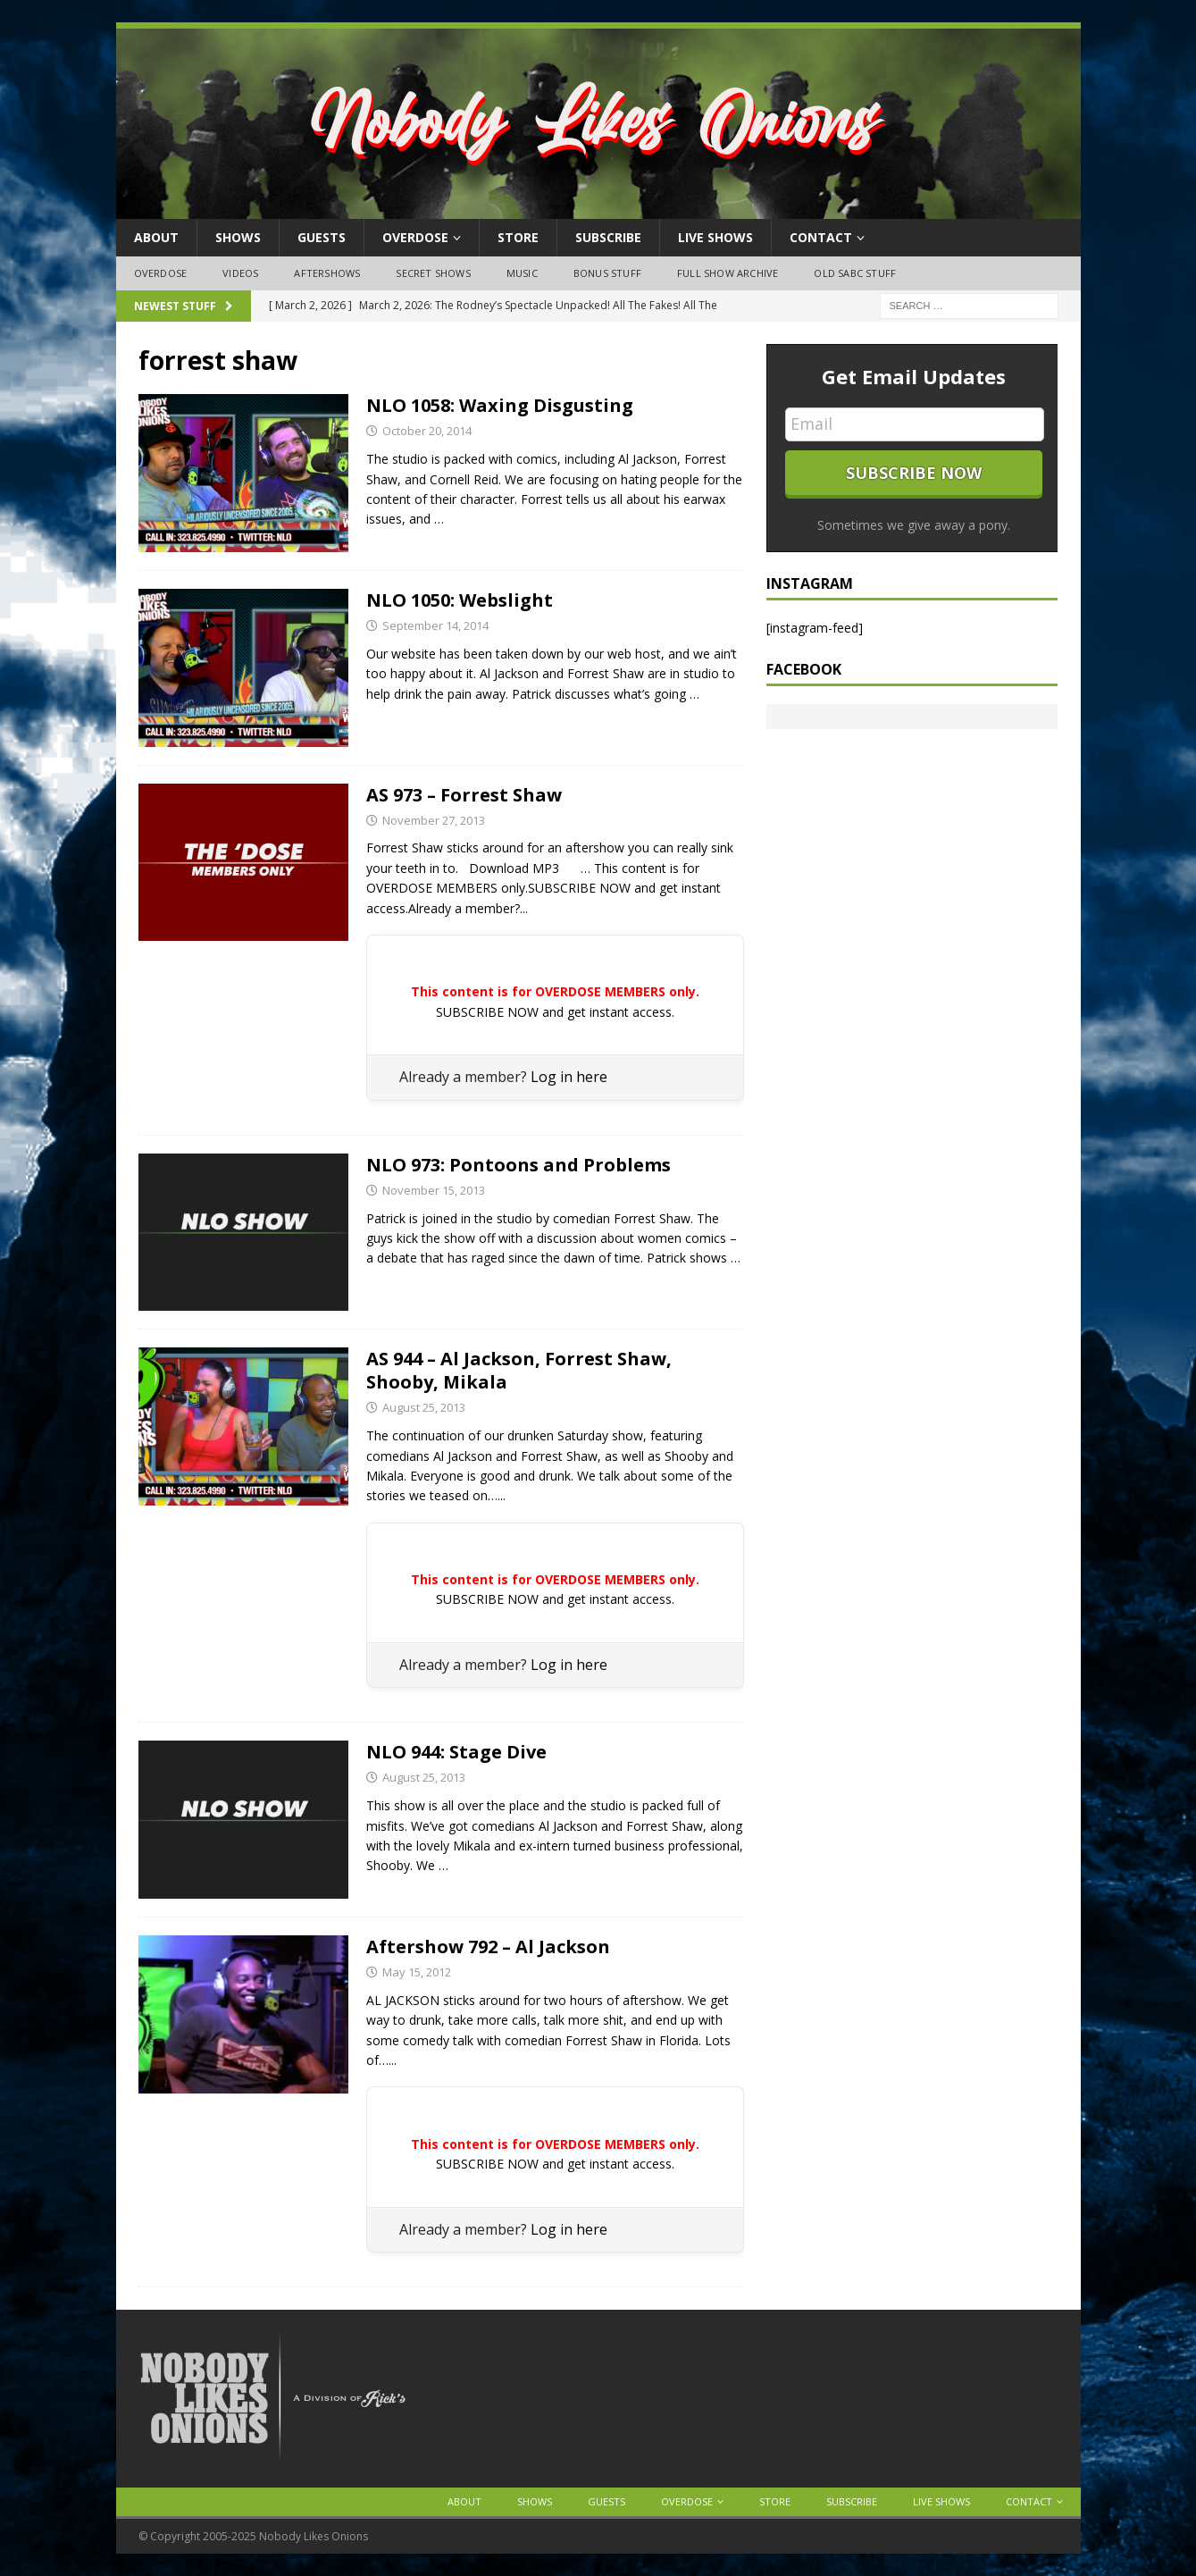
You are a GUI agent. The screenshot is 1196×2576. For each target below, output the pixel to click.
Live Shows (715, 237)
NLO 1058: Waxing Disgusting (499, 405)
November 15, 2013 (433, 1190)
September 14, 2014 (435, 625)
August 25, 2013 (423, 1407)
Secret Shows (433, 273)
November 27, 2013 (433, 820)
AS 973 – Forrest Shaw (464, 795)
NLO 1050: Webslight (459, 600)
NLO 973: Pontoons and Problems (518, 1165)
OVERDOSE (415, 237)
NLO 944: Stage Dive (456, 1752)
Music (522, 273)
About (156, 237)
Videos (240, 273)
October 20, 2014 (427, 431)
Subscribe (608, 237)
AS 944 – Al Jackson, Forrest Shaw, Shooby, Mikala (519, 1370)
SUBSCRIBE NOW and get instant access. (555, 1011)
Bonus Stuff (607, 273)
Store (518, 237)
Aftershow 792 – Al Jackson (488, 1946)
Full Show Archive (727, 273)
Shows (238, 237)
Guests (321, 237)
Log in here (569, 1077)
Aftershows (327, 273)
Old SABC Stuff (855, 273)
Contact (821, 237)
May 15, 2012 (416, 1972)
